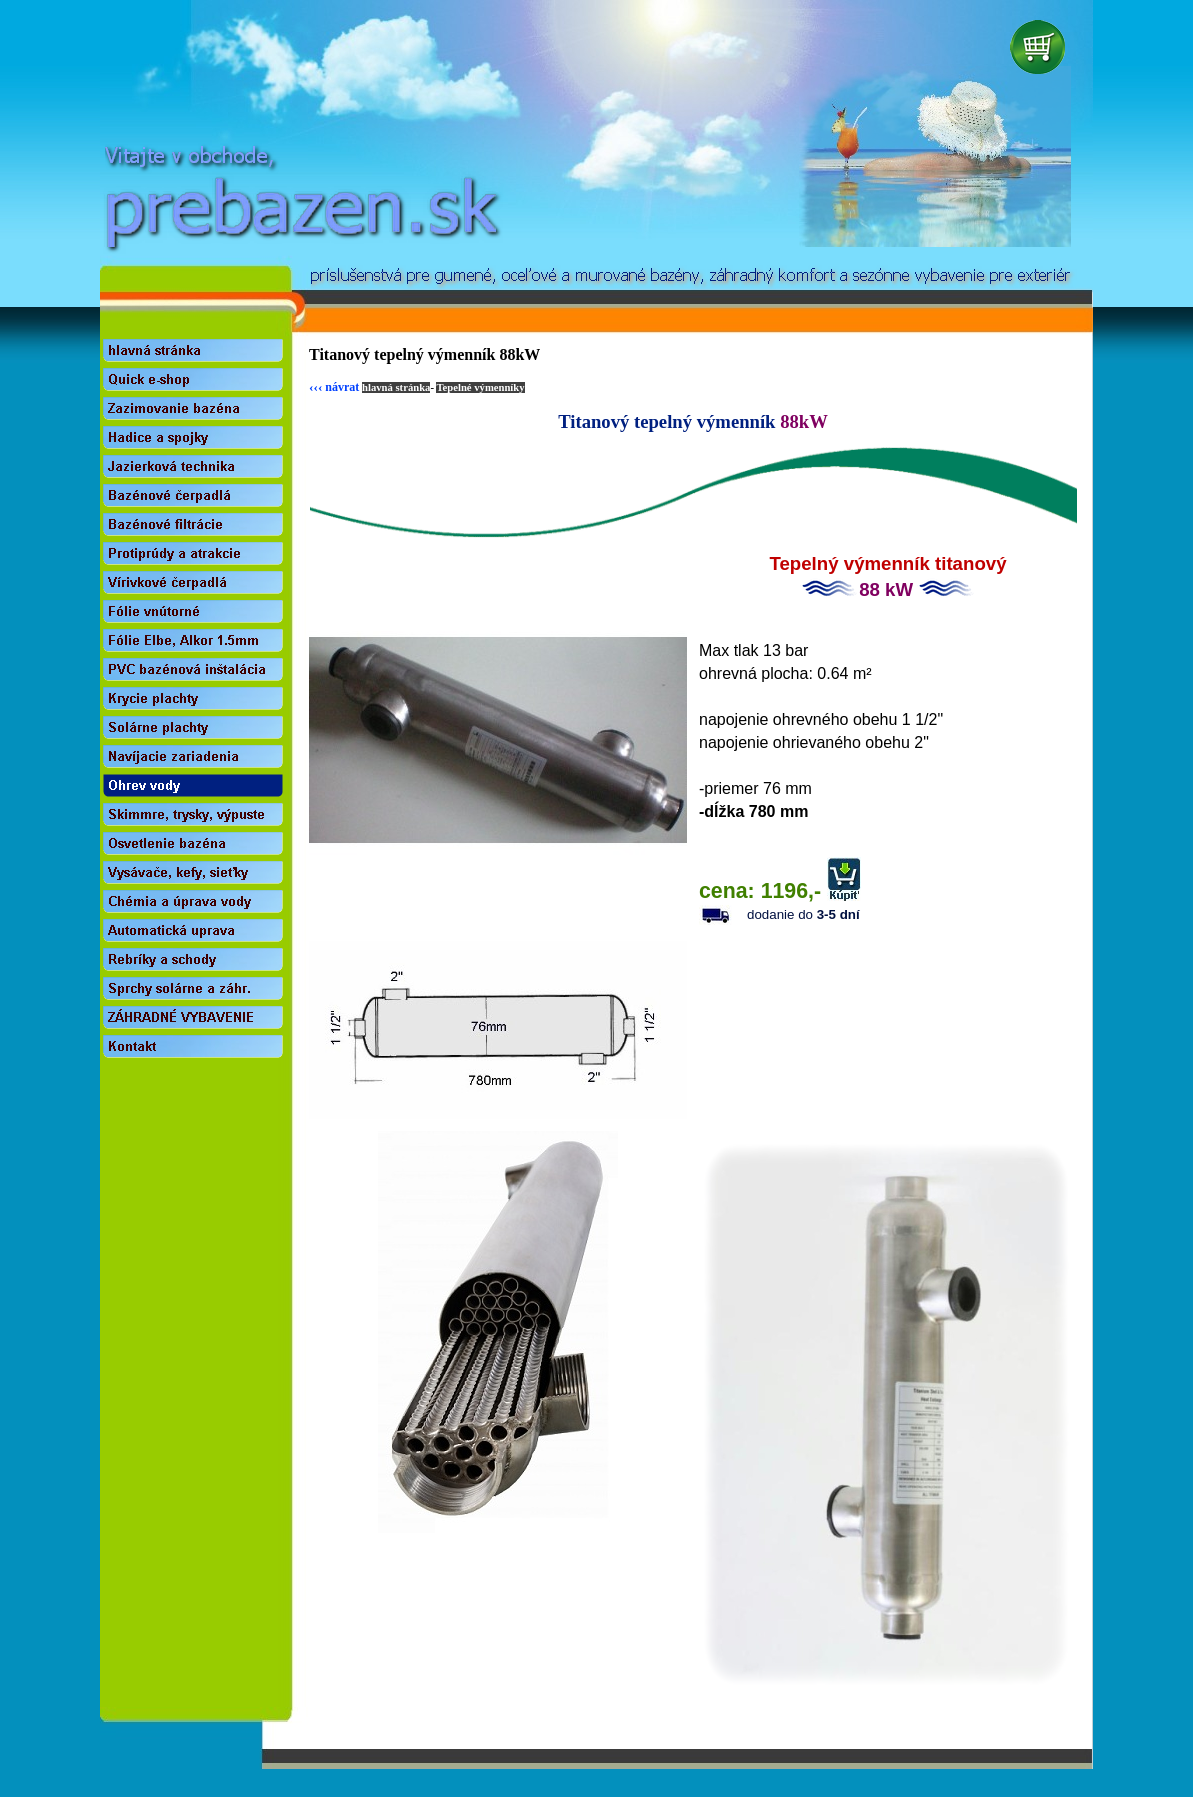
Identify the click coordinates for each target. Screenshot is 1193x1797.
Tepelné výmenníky (480, 387)
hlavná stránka (396, 387)
